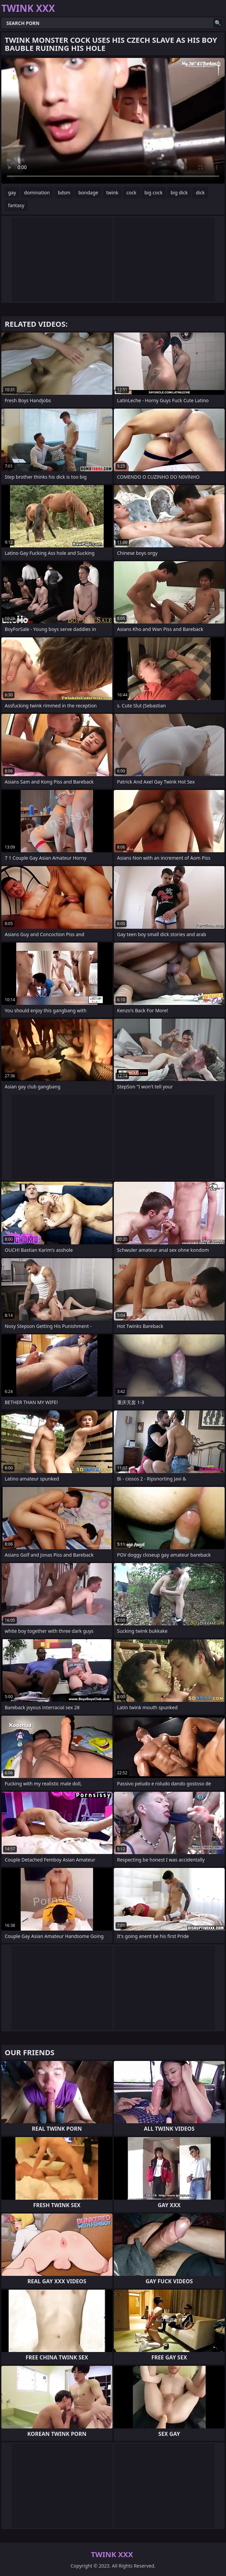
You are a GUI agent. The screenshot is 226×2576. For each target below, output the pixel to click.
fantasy (16, 205)
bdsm (64, 192)
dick (200, 192)
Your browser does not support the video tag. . (113, 121)
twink (112, 192)
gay (12, 192)
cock (131, 192)
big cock (153, 192)
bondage (88, 192)
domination (37, 192)
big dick (179, 192)
